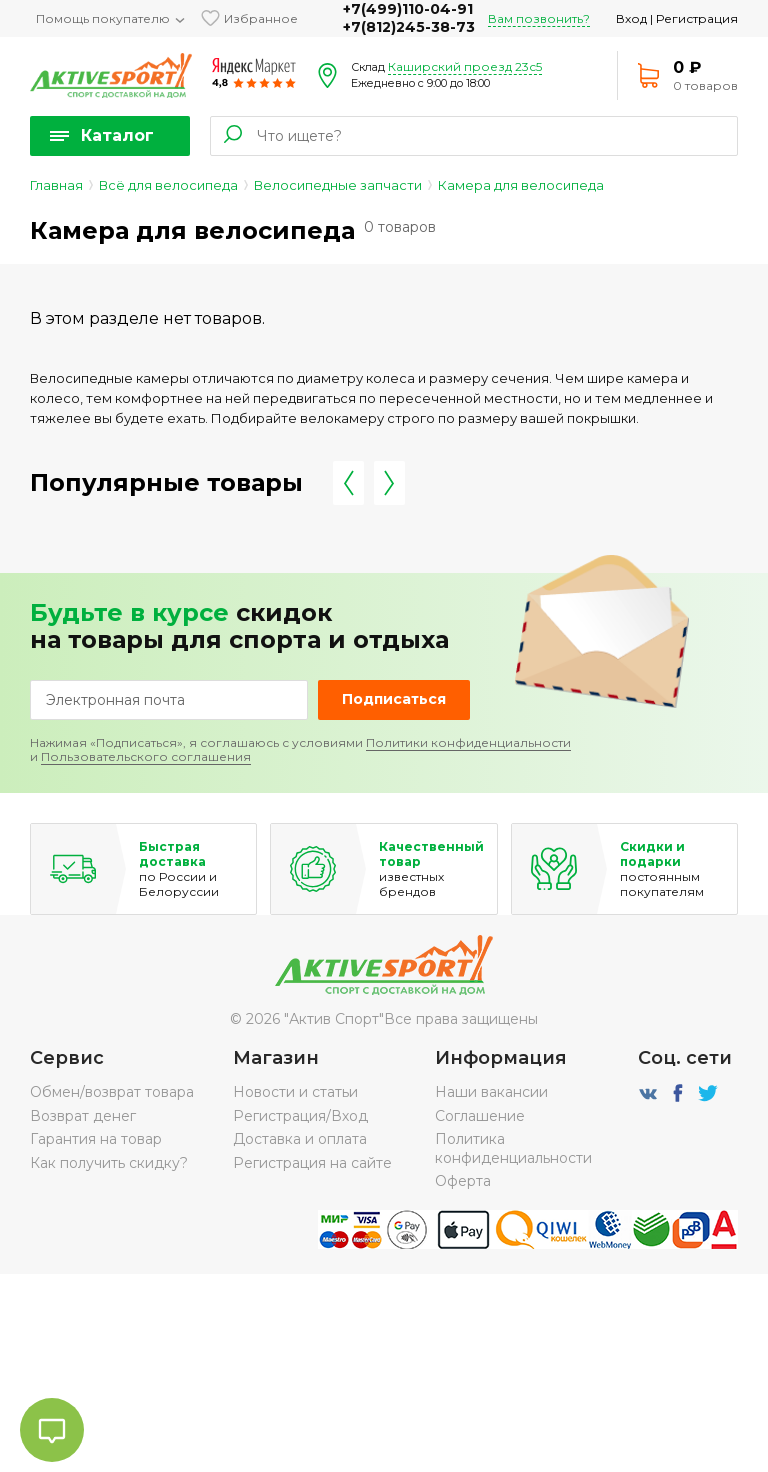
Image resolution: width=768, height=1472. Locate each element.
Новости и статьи (295, 1092)
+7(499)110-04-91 (408, 9)
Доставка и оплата (300, 1139)
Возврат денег (83, 1116)
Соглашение (480, 1116)
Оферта (463, 1181)
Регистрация (697, 18)
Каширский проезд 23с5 (465, 66)
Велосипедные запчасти (338, 185)
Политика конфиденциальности (513, 1148)
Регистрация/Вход (300, 1116)
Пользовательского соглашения (146, 756)
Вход (631, 18)
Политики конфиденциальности (468, 742)
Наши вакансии (491, 1092)
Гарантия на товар (96, 1139)
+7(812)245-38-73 (409, 27)
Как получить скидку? (109, 1163)
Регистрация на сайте (312, 1163)
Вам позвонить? (539, 18)
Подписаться (394, 699)
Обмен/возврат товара (112, 1092)
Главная (56, 185)
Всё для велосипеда (168, 185)
